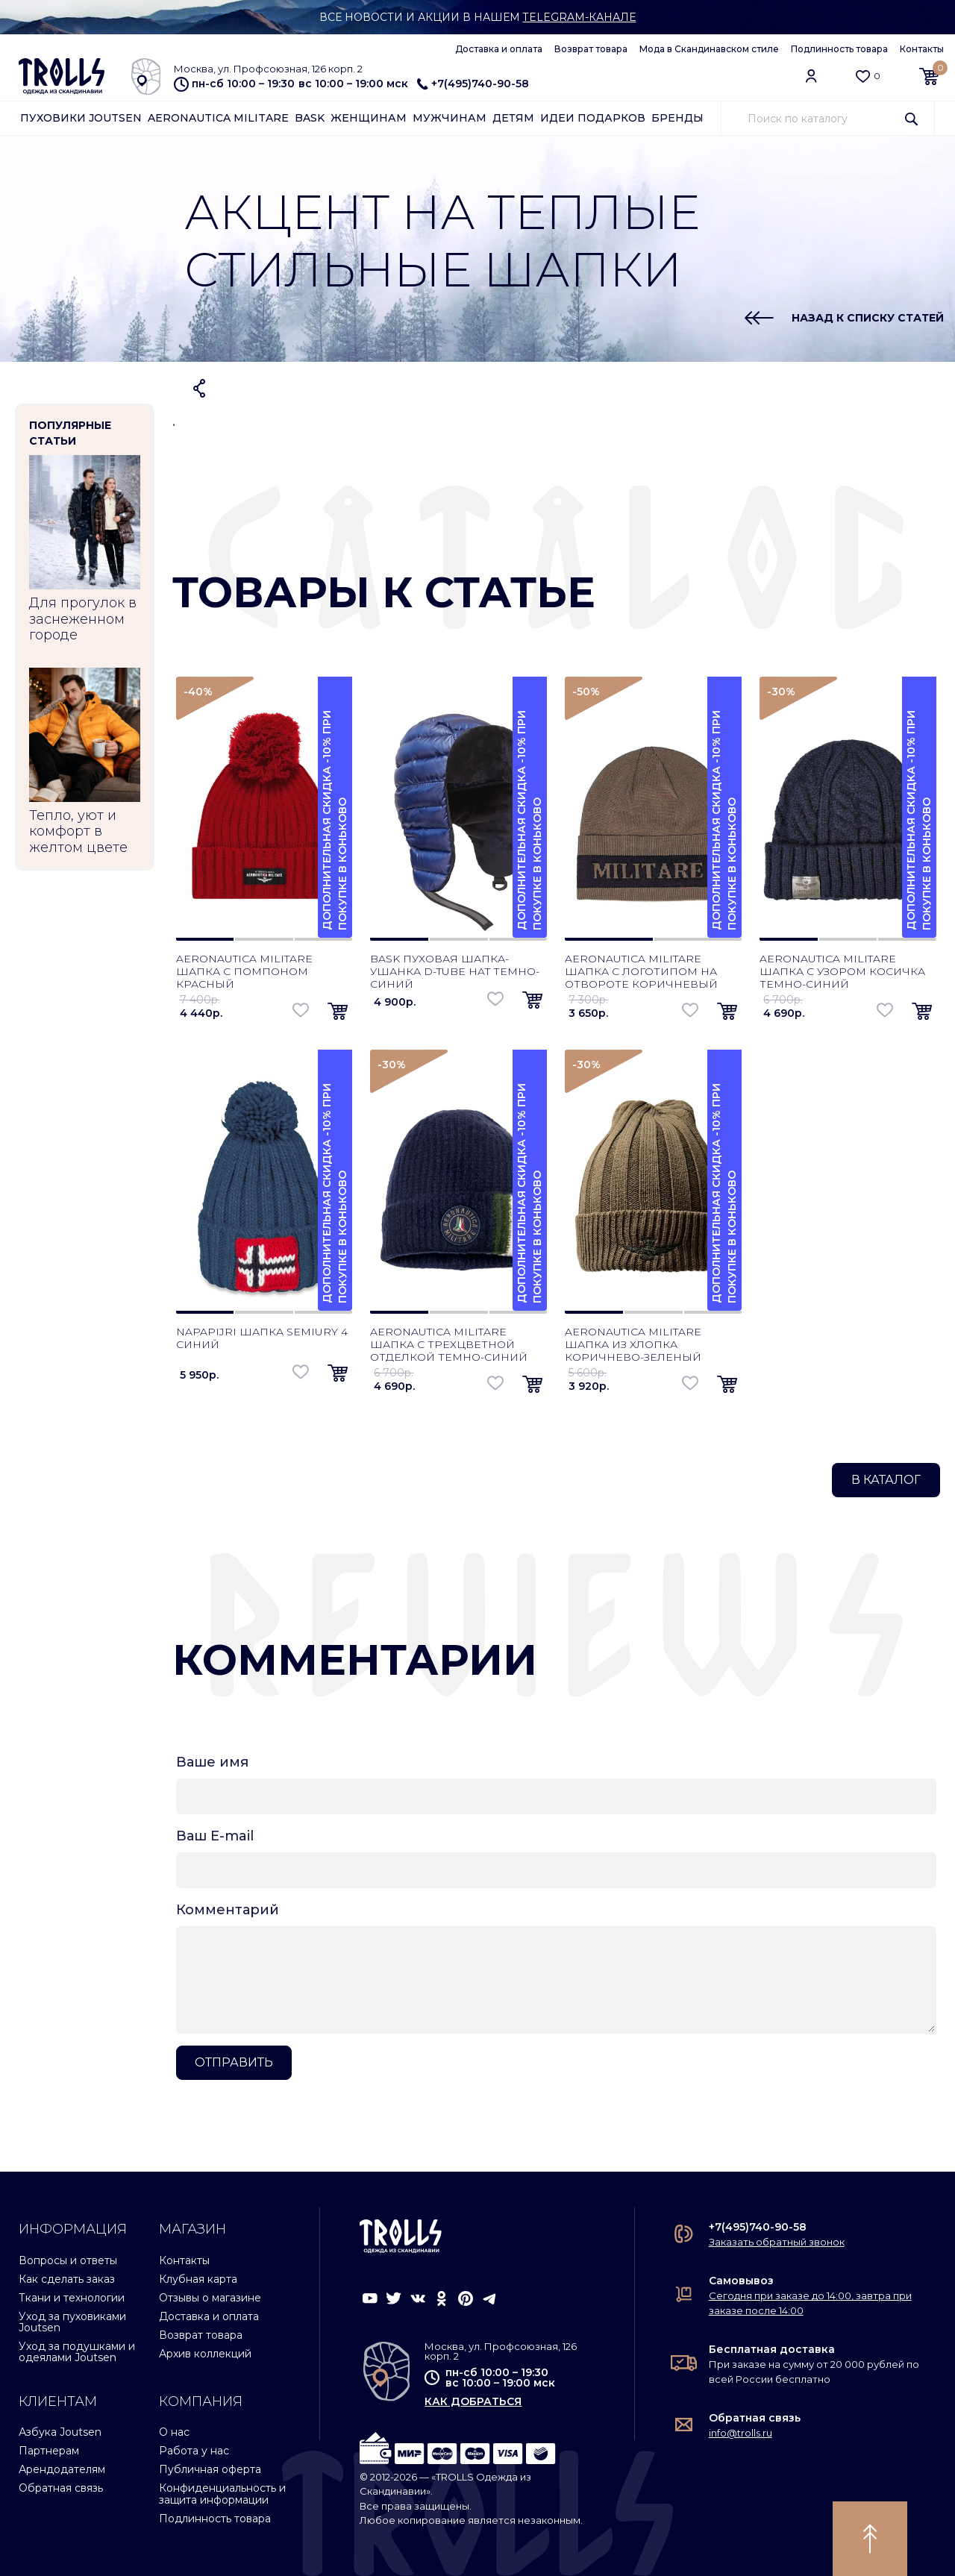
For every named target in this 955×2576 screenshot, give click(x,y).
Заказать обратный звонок (777, 2242)
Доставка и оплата (498, 48)
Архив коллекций (205, 2353)
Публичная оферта (210, 2469)
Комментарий (227, 1910)
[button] (338, 1012)
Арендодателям (62, 2469)
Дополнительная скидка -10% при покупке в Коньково (334, 820)
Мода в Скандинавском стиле (709, 48)
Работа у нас (194, 2450)
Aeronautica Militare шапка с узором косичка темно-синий (842, 971)
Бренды (677, 118)
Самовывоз (741, 2280)
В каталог (886, 1480)
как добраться (473, 2401)
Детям (513, 118)
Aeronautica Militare (218, 118)
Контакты (922, 48)
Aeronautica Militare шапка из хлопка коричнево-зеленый (633, 1344)
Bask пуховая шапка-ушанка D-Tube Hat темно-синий (454, 971)
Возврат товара (590, 48)
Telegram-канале (579, 17)
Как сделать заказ (67, 2279)
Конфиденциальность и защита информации (222, 2493)
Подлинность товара (839, 48)
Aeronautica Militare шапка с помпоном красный (244, 971)
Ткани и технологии (72, 2297)
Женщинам (369, 118)
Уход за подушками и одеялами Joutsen (77, 2352)
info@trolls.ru (740, 2433)
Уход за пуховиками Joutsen (72, 2322)
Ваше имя (212, 1762)
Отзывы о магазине (210, 2297)
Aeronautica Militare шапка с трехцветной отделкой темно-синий (448, 1344)
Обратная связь (61, 2488)
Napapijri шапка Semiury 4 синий (262, 1338)
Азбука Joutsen (60, 2432)
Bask (310, 118)
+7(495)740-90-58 (473, 83)
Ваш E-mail (215, 1836)
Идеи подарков (592, 118)
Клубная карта (198, 2279)
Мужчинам (449, 118)
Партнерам (49, 2450)
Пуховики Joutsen (81, 118)
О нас (174, 2432)
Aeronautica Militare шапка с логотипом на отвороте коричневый (641, 971)
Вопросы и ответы (68, 2260)
